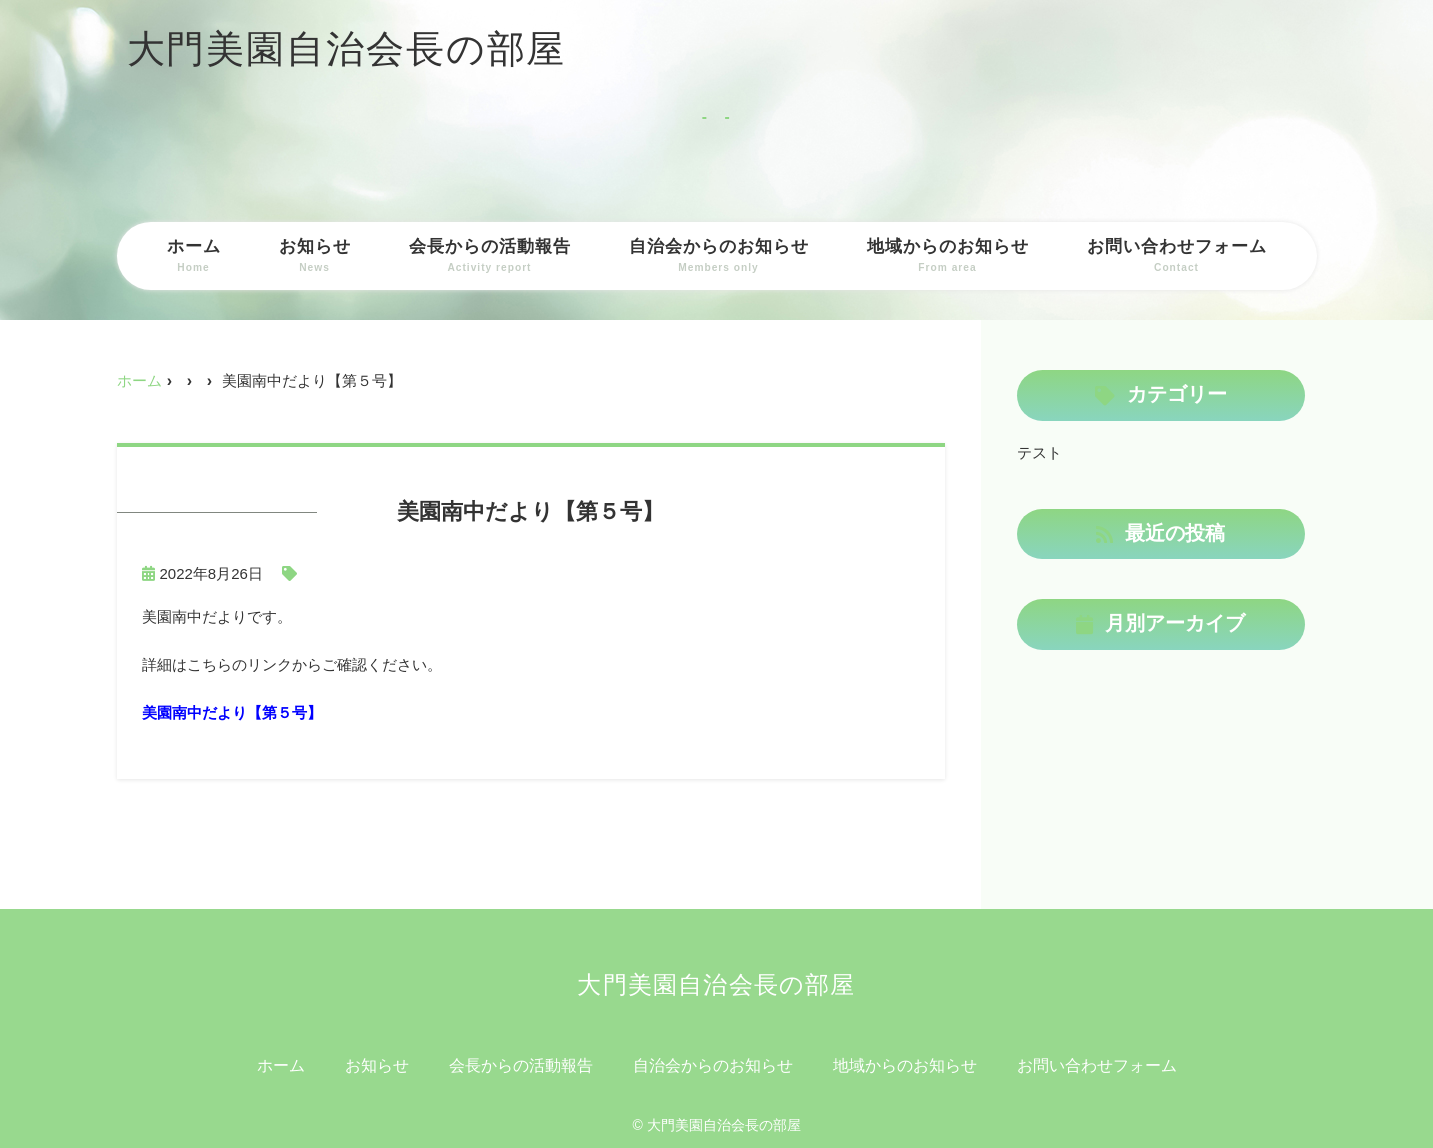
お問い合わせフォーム (1177, 256)
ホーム (194, 256)
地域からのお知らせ (948, 256)
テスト (1039, 452)
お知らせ (315, 256)
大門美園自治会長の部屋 (347, 49)
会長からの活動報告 (490, 256)
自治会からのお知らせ (719, 256)
